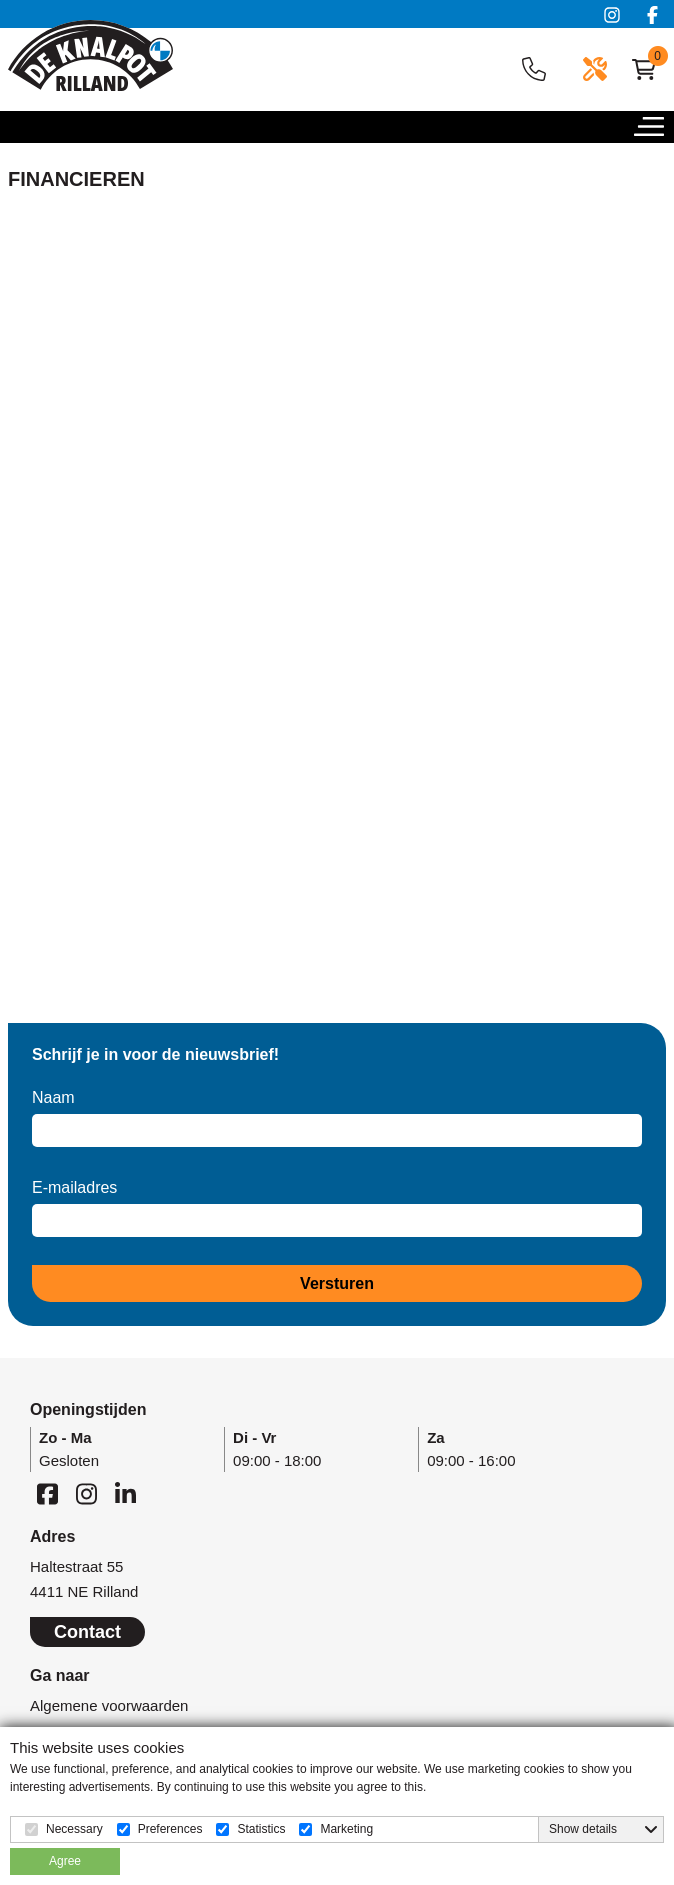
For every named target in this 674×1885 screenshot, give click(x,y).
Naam (53, 1097)
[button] (654, 132)
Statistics (261, 1829)
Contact (87, 1632)
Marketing (346, 1829)
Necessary (74, 1829)
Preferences (170, 1829)
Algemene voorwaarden (109, 1705)
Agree (65, 1861)
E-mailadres (74, 1187)
